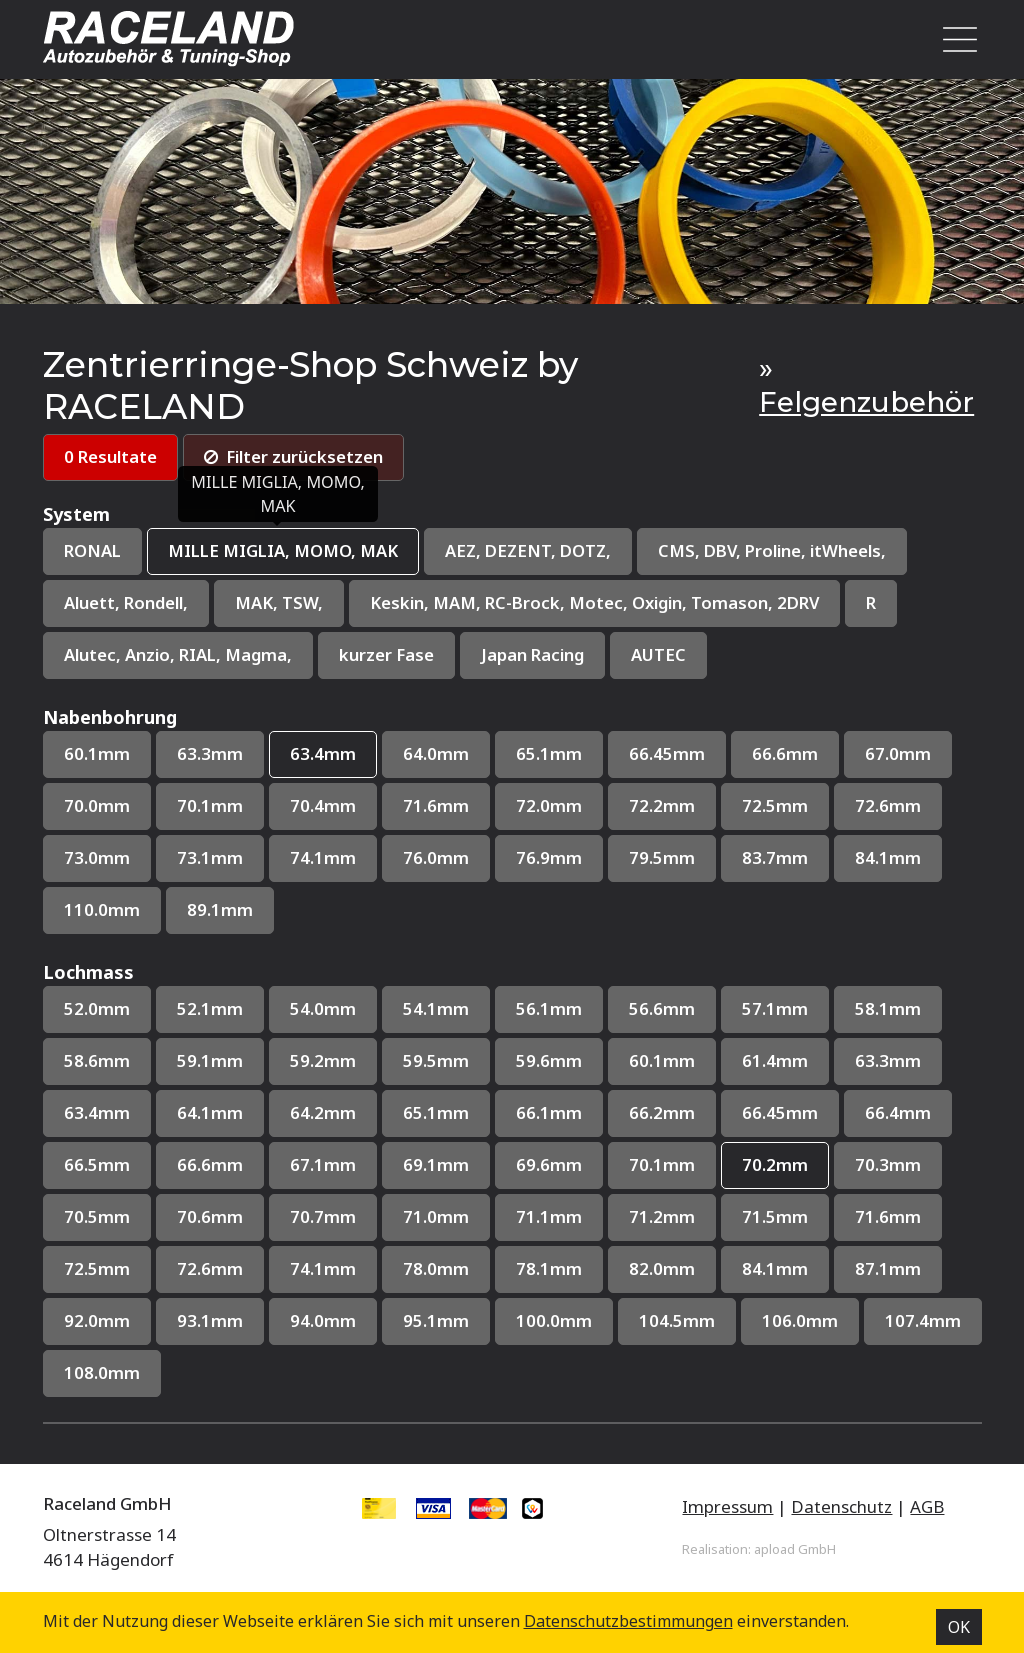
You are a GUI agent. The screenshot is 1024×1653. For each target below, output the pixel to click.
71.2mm (662, 1219)
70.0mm (97, 807)
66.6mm (785, 755)
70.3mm (888, 1167)
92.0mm (97, 1324)
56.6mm (662, 1011)
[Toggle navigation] (954, 39)
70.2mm (775, 1167)
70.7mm (323, 1219)
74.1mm (323, 859)
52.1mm (210, 1011)
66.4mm (898, 1115)
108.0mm (102, 1376)
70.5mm (97, 1219)
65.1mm (549, 755)
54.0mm (323, 1011)
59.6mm (549, 1063)
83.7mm (775, 859)
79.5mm (662, 859)
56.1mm (549, 1011)
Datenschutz (841, 1509)
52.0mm (97, 1011)
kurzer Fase (390, 656)
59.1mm (210, 1063)
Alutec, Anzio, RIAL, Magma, (179, 656)
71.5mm (775, 1219)
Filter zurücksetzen (298, 457)
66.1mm (549, 1115)
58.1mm (888, 1011)
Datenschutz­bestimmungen (628, 1621)
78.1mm (549, 1272)
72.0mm (549, 807)
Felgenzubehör (866, 402)
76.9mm (549, 859)
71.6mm (436, 807)
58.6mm (97, 1063)
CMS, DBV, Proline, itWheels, (776, 551)
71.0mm (436, 1219)
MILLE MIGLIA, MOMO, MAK (283, 551)
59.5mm (436, 1063)
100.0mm (554, 1324)
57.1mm (775, 1011)
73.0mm (97, 859)
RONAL (92, 551)
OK (959, 1627)
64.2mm (323, 1115)
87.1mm (888, 1272)
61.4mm (775, 1063)
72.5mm (775, 807)
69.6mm (549, 1167)
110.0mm (102, 912)
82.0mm (662, 1272)
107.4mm (923, 1324)
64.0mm (436, 755)
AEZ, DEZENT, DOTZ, (529, 551)
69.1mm (436, 1167)
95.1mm (436, 1324)
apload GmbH (795, 1552)
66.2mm (662, 1115)
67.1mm (323, 1167)
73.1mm (210, 859)
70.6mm (210, 1219)
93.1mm (210, 1324)
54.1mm (436, 1011)
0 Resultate (111, 457)
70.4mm (323, 807)
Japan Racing (538, 656)
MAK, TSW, (283, 604)
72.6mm (888, 807)
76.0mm (436, 859)
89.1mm (220, 912)
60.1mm (97, 755)
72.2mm (662, 807)
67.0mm (898, 755)
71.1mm (549, 1219)
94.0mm (323, 1324)
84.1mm (888, 859)
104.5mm (677, 1324)
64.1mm (210, 1115)
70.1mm (210, 807)
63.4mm (323, 755)
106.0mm (800, 1324)
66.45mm (667, 755)
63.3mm (210, 755)
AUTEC (664, 656)
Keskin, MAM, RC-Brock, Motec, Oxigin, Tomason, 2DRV (600, 604)
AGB (927, 1509)
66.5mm (97, 1167)
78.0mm (436, 1272)
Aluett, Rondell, (128, 604)
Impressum (727, 1509)
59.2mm (323, 1063)
